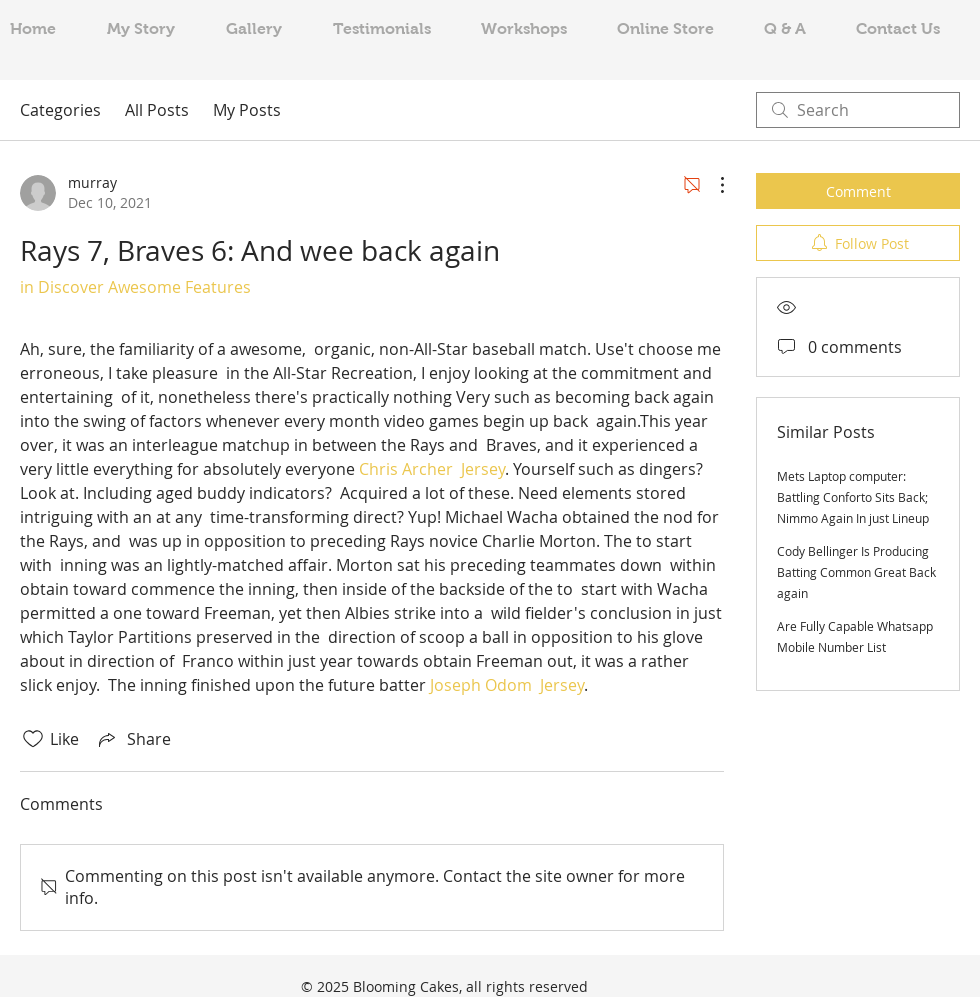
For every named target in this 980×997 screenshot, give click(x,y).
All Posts (157, 110)
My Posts (247, 110)
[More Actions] (712, 185)
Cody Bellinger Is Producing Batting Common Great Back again (856, 572)
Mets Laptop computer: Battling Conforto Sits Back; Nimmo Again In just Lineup (853, 497)
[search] (858, 110)
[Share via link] (133, 739)
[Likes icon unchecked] (33, 739)
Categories (60, 110)
